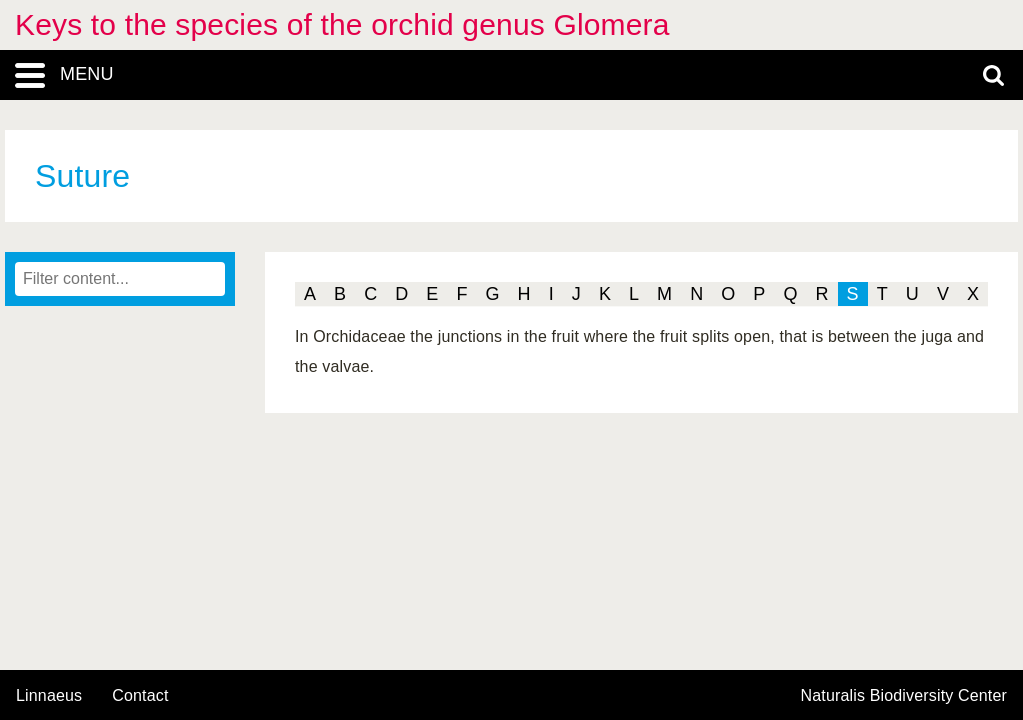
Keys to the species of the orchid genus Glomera (342, 24)
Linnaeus (49, 696)
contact (140, 695)
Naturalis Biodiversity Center (904, 696)
